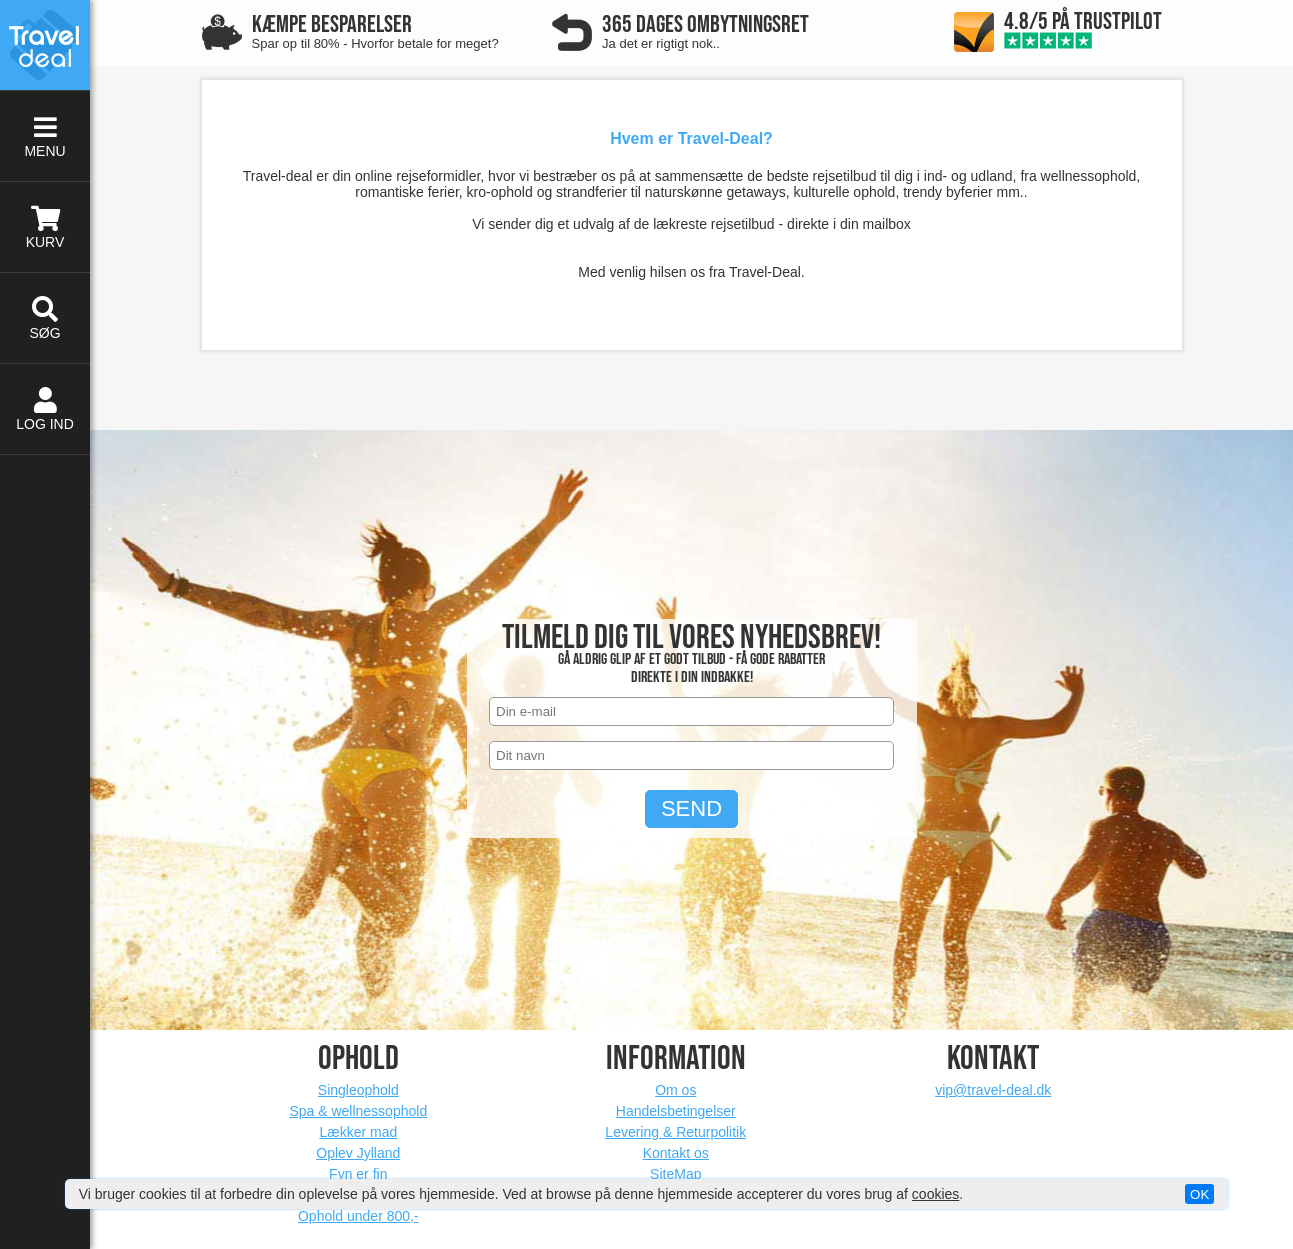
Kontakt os (676, 1153)
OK (1199, 1194)
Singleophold (358, 1090)
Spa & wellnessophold (358, 1111)
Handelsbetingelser (676, 1111)
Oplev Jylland (358, 1153)
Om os (675, 1090)
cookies (935, 1194)
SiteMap (675, 1174)
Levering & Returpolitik (675, 1132)
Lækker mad (358, 1132)
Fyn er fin (358, 1174)
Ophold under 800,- (358, 1216)
